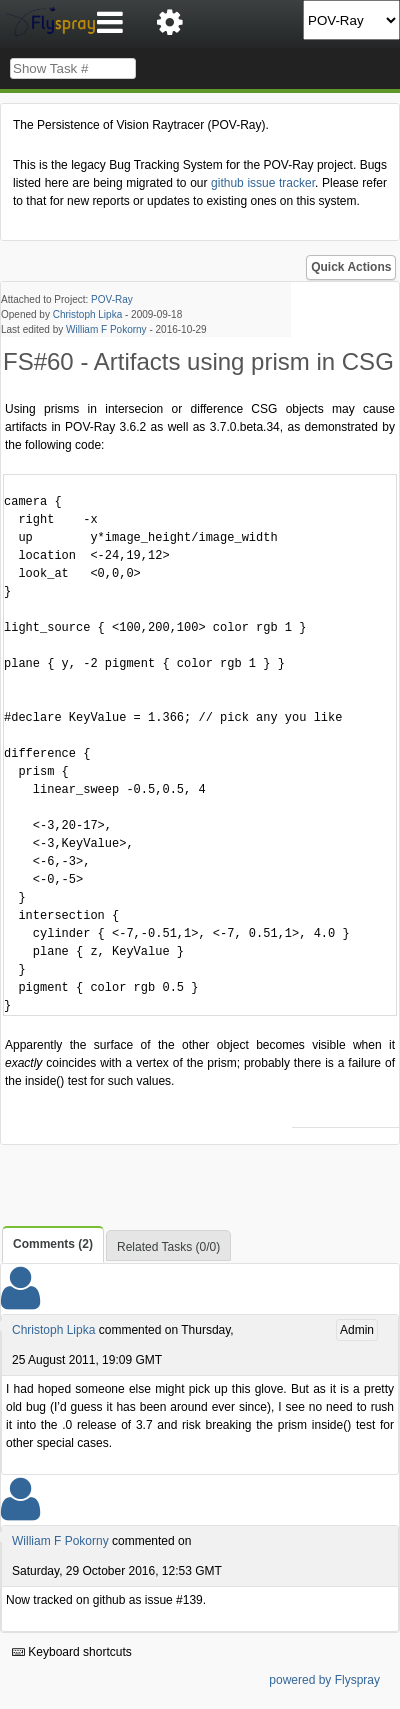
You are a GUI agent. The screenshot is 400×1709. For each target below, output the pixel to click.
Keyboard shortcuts (72, 1652)
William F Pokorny (106, 329)
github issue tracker (263, 183)
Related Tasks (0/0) (168, 1247)
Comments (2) (53, 1244)
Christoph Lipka (87, 314)
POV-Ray (112, 299)
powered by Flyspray (324, 1680)
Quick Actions (351, 267)
